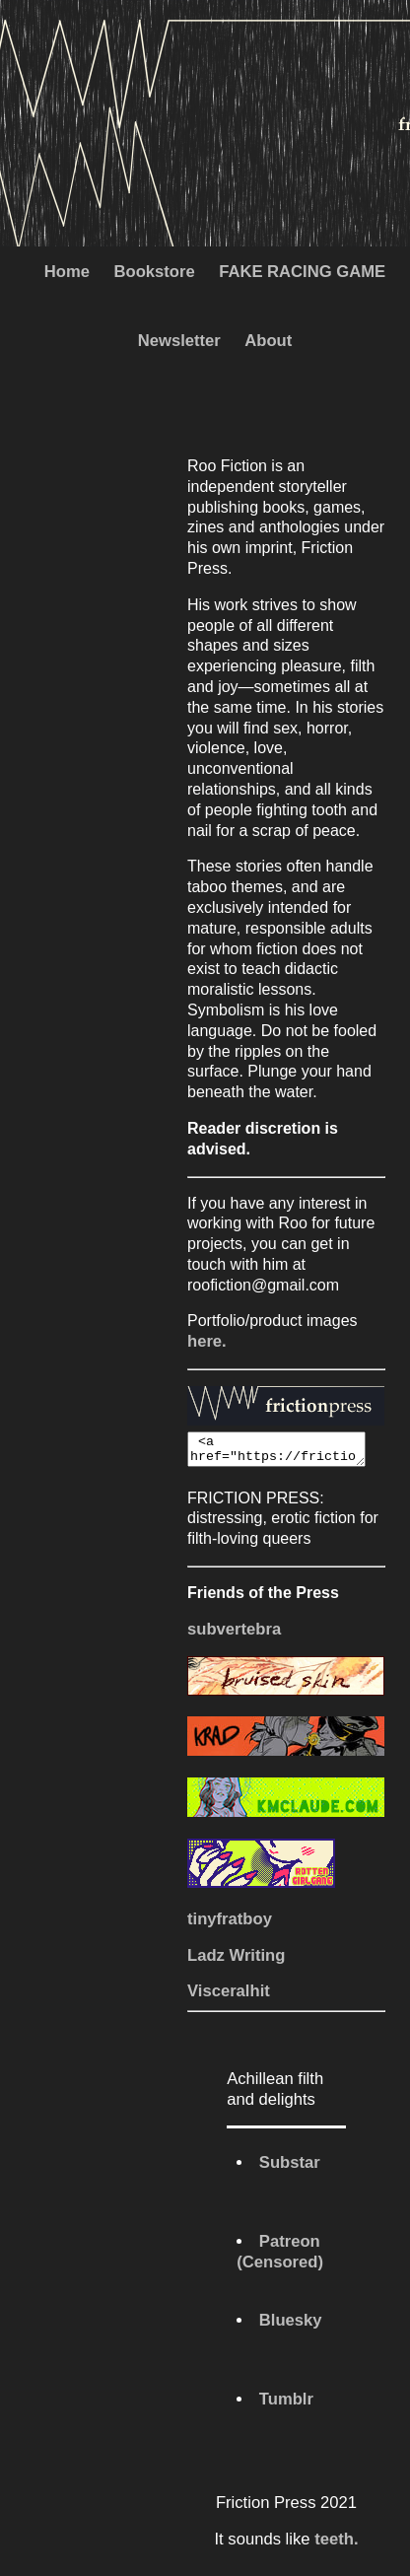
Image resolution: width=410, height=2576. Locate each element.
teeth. (336, 2545)
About (268, 340)
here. (207, 1341)
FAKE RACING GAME (302, 271)
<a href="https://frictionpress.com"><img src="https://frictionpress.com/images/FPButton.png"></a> (286, 1452)
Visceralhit (228, 1996)
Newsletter (179, 340)
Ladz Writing (236, 1961)
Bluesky (290, 2326)
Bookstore (153, 271)
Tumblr (286, 2405)
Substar (289, 2168)
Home (67, 271)
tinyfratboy (229, 1924)
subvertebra (234, 1635)
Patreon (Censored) (280, 2257)
